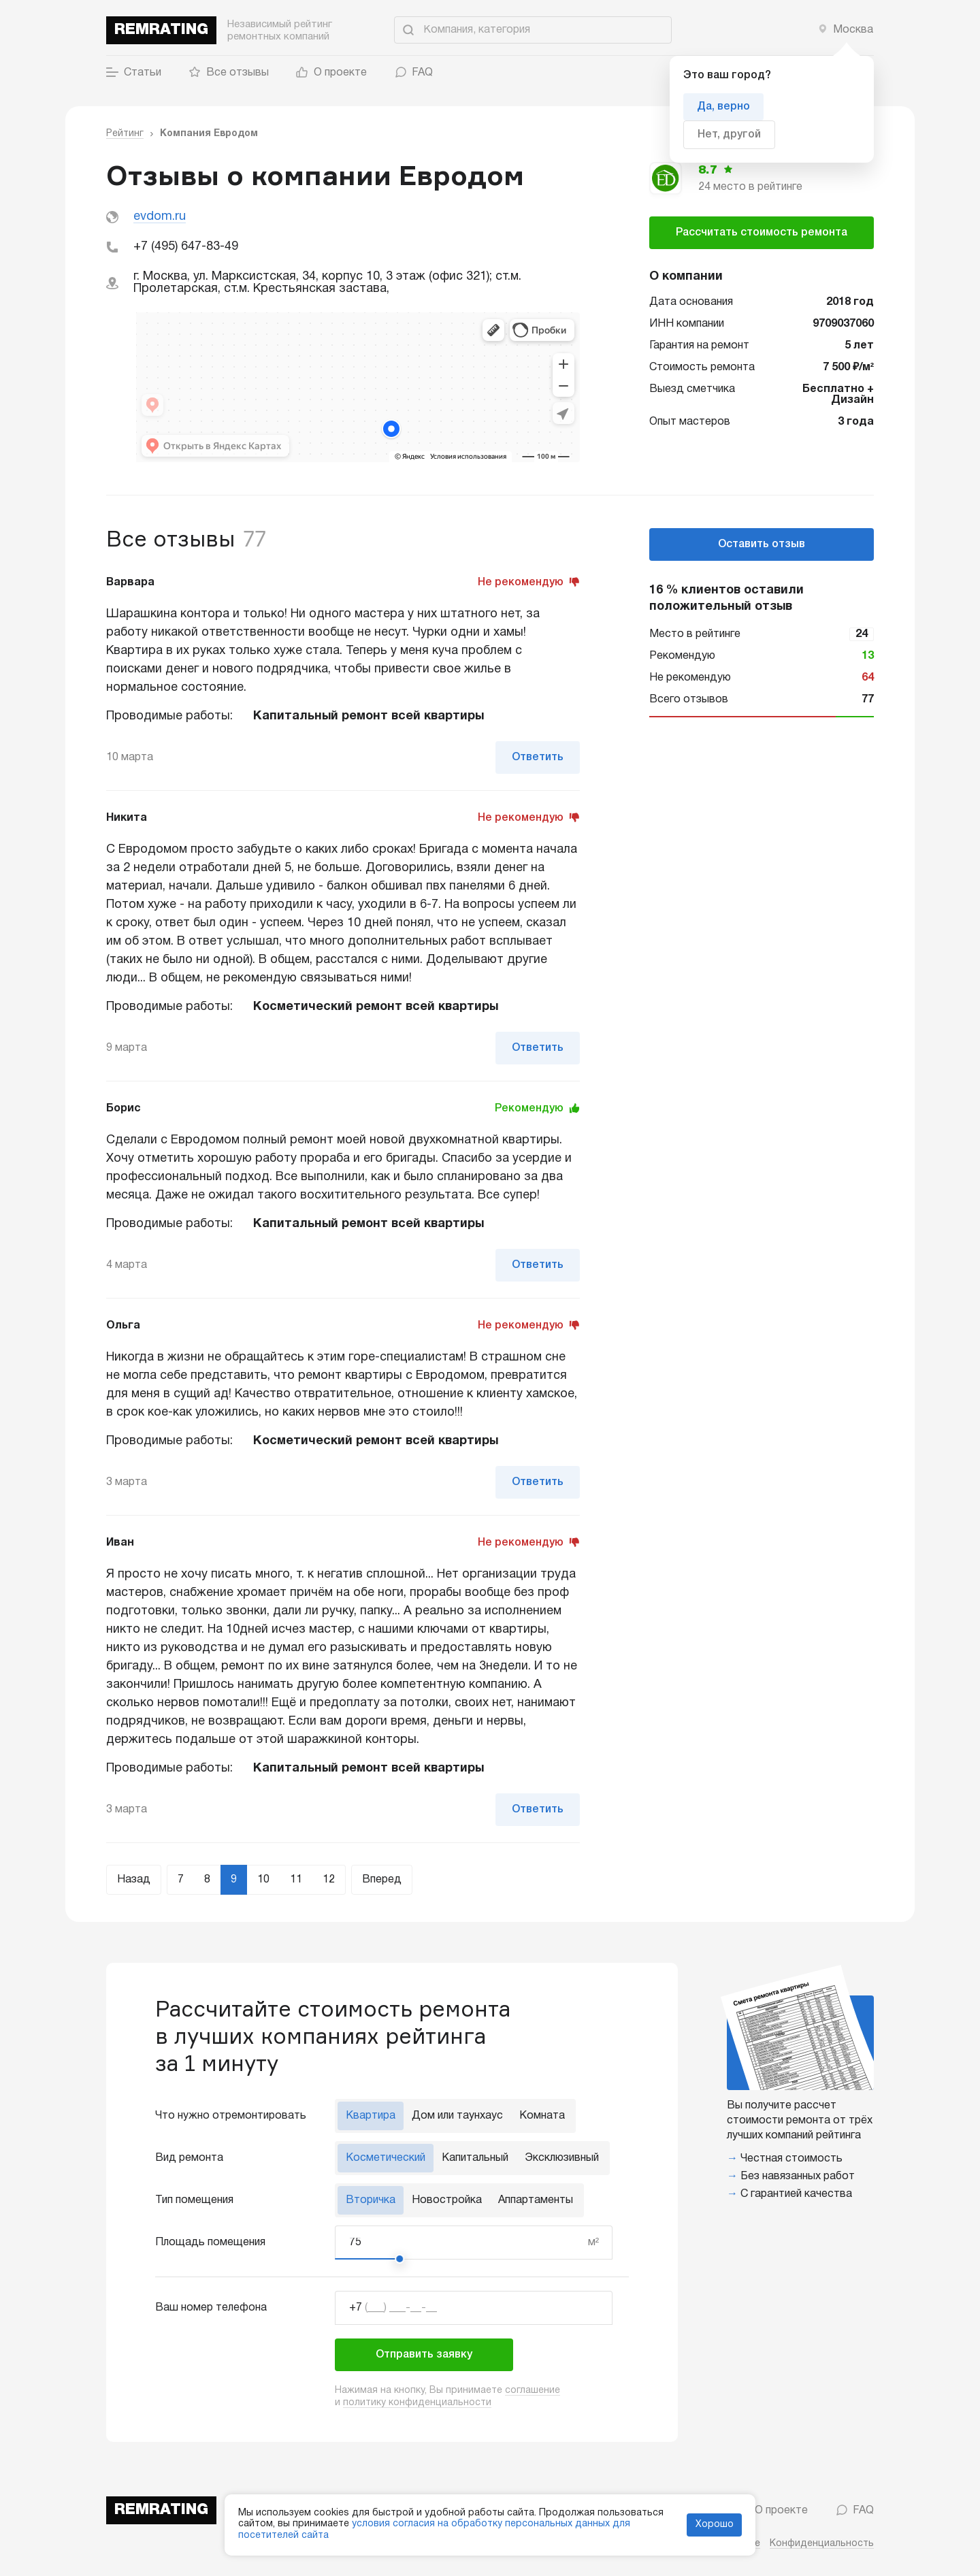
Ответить (538, 757)
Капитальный (475, 2158)
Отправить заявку (424, 2355)
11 (296, 1880)
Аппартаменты (535, 2200)
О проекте (331, 73)
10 (263, 1880)
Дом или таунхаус (457, 2116)
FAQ (413, 73)
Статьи (133, 73)
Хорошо (715, 2524)
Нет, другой (729, 135)
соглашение (532, 2390)
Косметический (385, 2158)
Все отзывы (229, 73)
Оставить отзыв (761, 544)
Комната (542, 2116)
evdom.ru (159, 217)
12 (329, 1880)
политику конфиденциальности (417, 2402)
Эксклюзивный (562, 2158)
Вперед (382, 1880)
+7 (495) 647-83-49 (185, 246)
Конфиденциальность (822, 2543)
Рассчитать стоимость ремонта (761, 233)
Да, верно (723, 107)
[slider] (399, 2259)
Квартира (370, 2116)
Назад (133, 1880)
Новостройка (447, 2200)
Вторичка (370, 2200)
